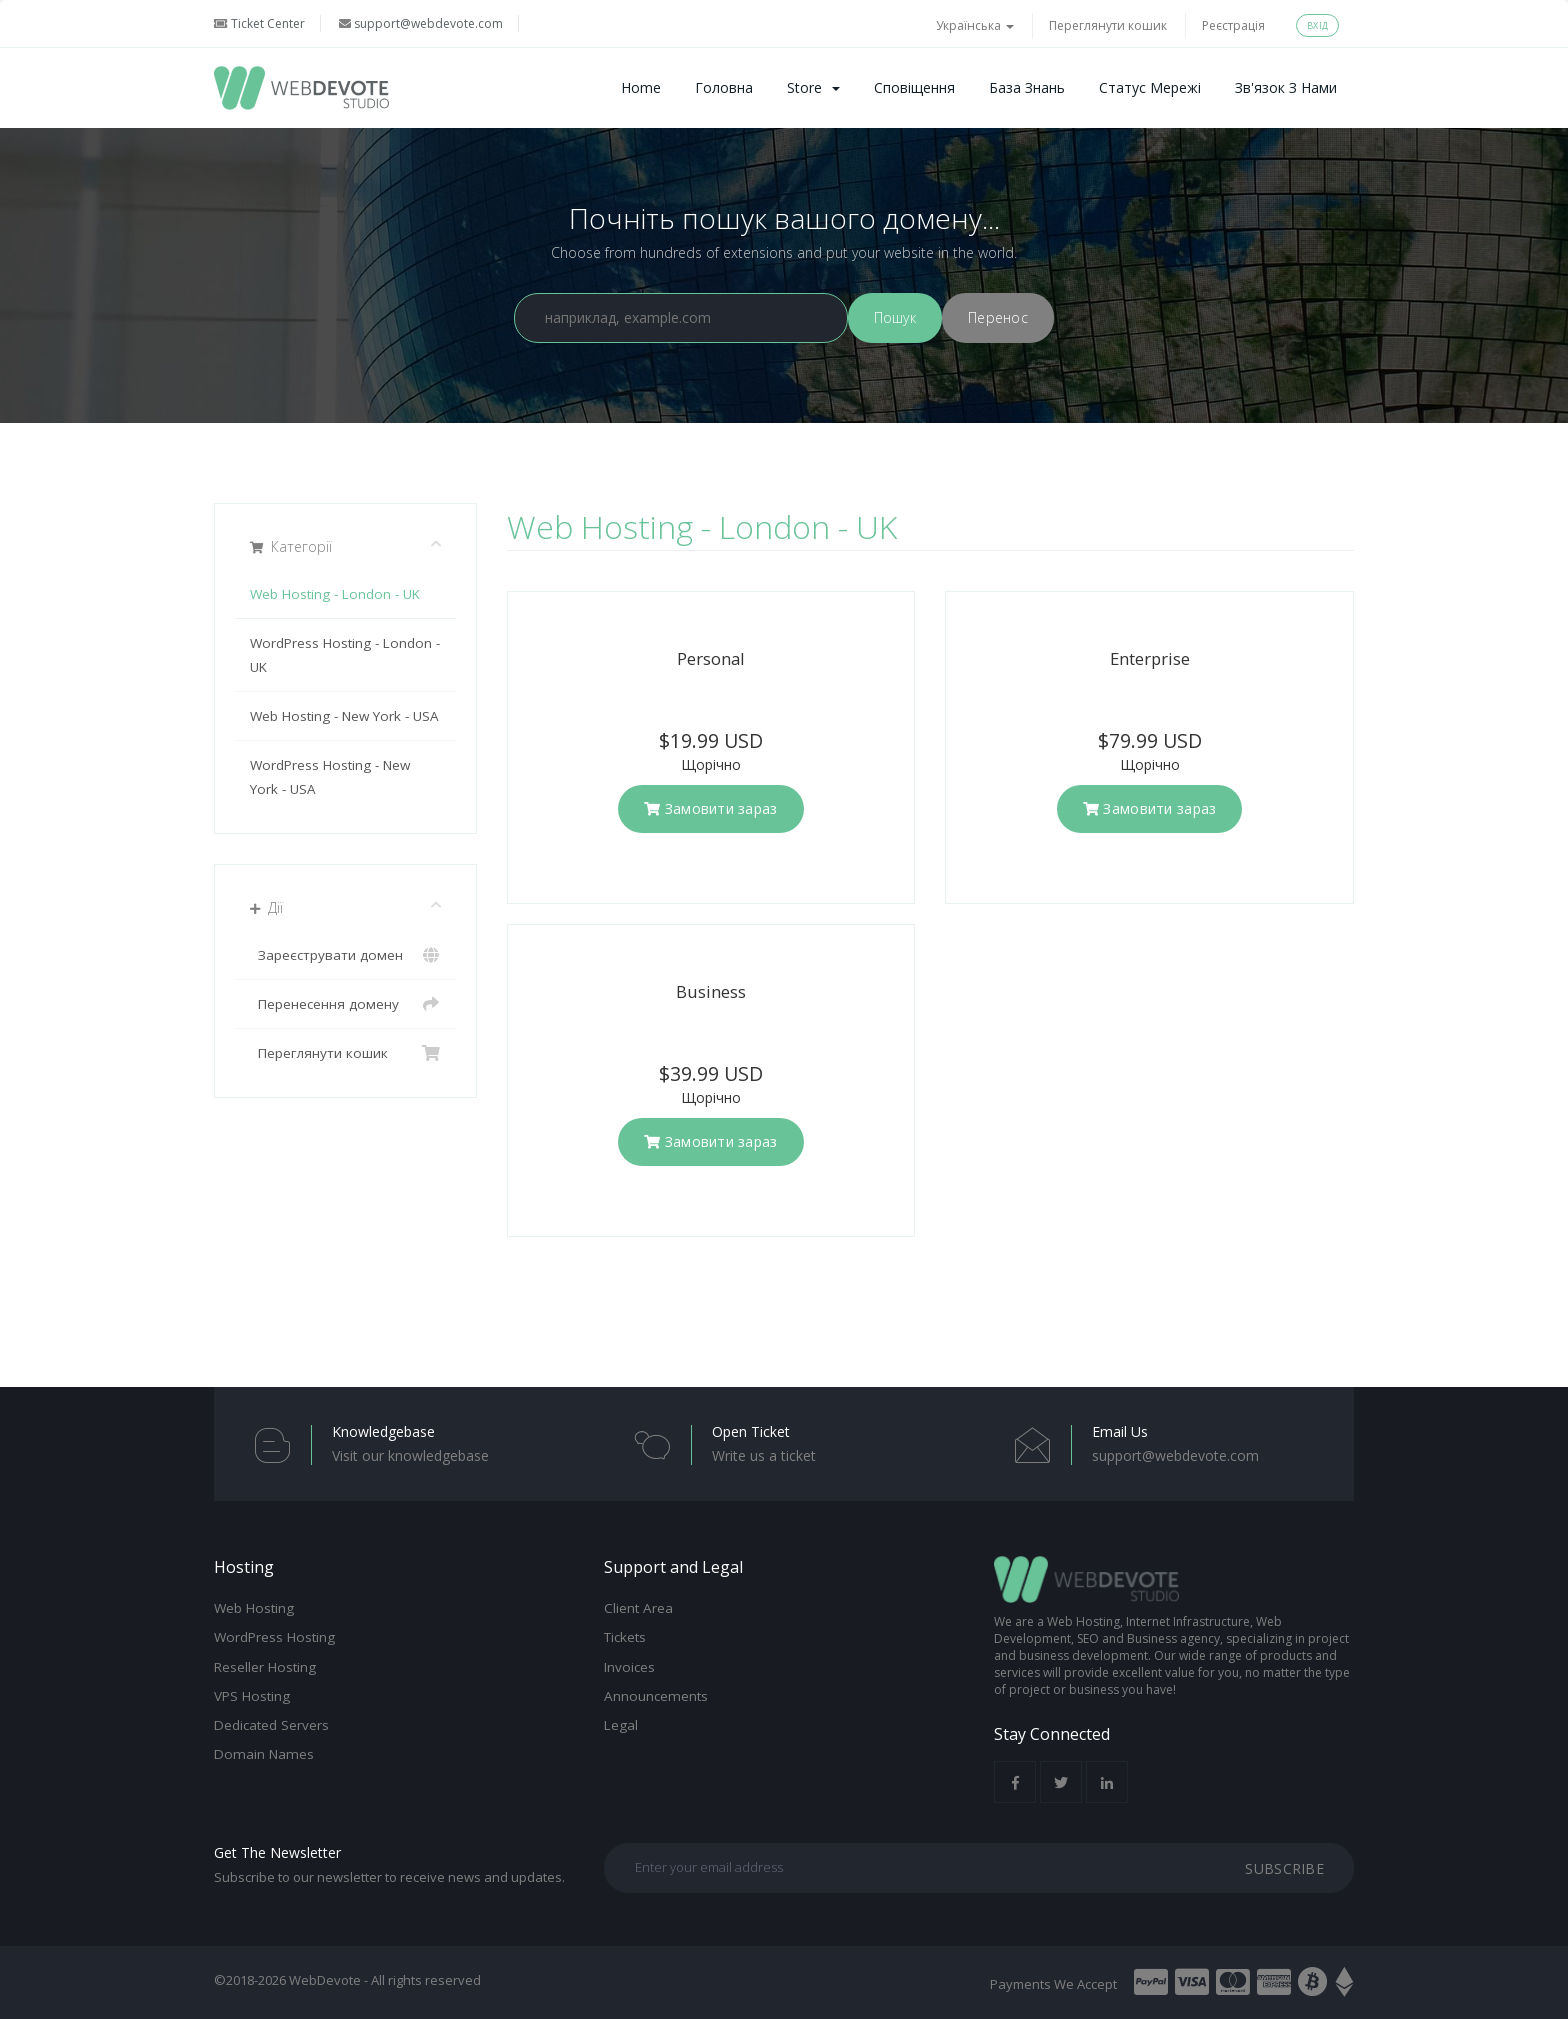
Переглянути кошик (1108, 25)
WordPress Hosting (274, 1637)
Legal (621, 1725)
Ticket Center (259, 23)
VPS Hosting (252, 1696)
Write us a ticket (764, 1455)
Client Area (638, 1608)
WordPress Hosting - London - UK (345, 655)
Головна (724, 87)
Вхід (1317, 25)
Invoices (629, 1667)
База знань (1027, 87)
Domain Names (264, 1754)
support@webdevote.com (421, 23)
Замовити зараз (710, 808)
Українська (975, 25)
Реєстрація (1233, 25)
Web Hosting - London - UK (335, 594)
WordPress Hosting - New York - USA (330, 777)
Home (641, 87)
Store (813, 87)
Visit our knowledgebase (410, 1455)
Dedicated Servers (271, 1725)
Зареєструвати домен (345, 955)
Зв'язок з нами (1286, 87)
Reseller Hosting (265, 1667)
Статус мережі (1150, 87)
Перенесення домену (345, 1004)
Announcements (656, 1696)
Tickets (625, 1637)
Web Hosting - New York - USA (344, 716)
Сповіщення (914, 87)
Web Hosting (254, 1608)
